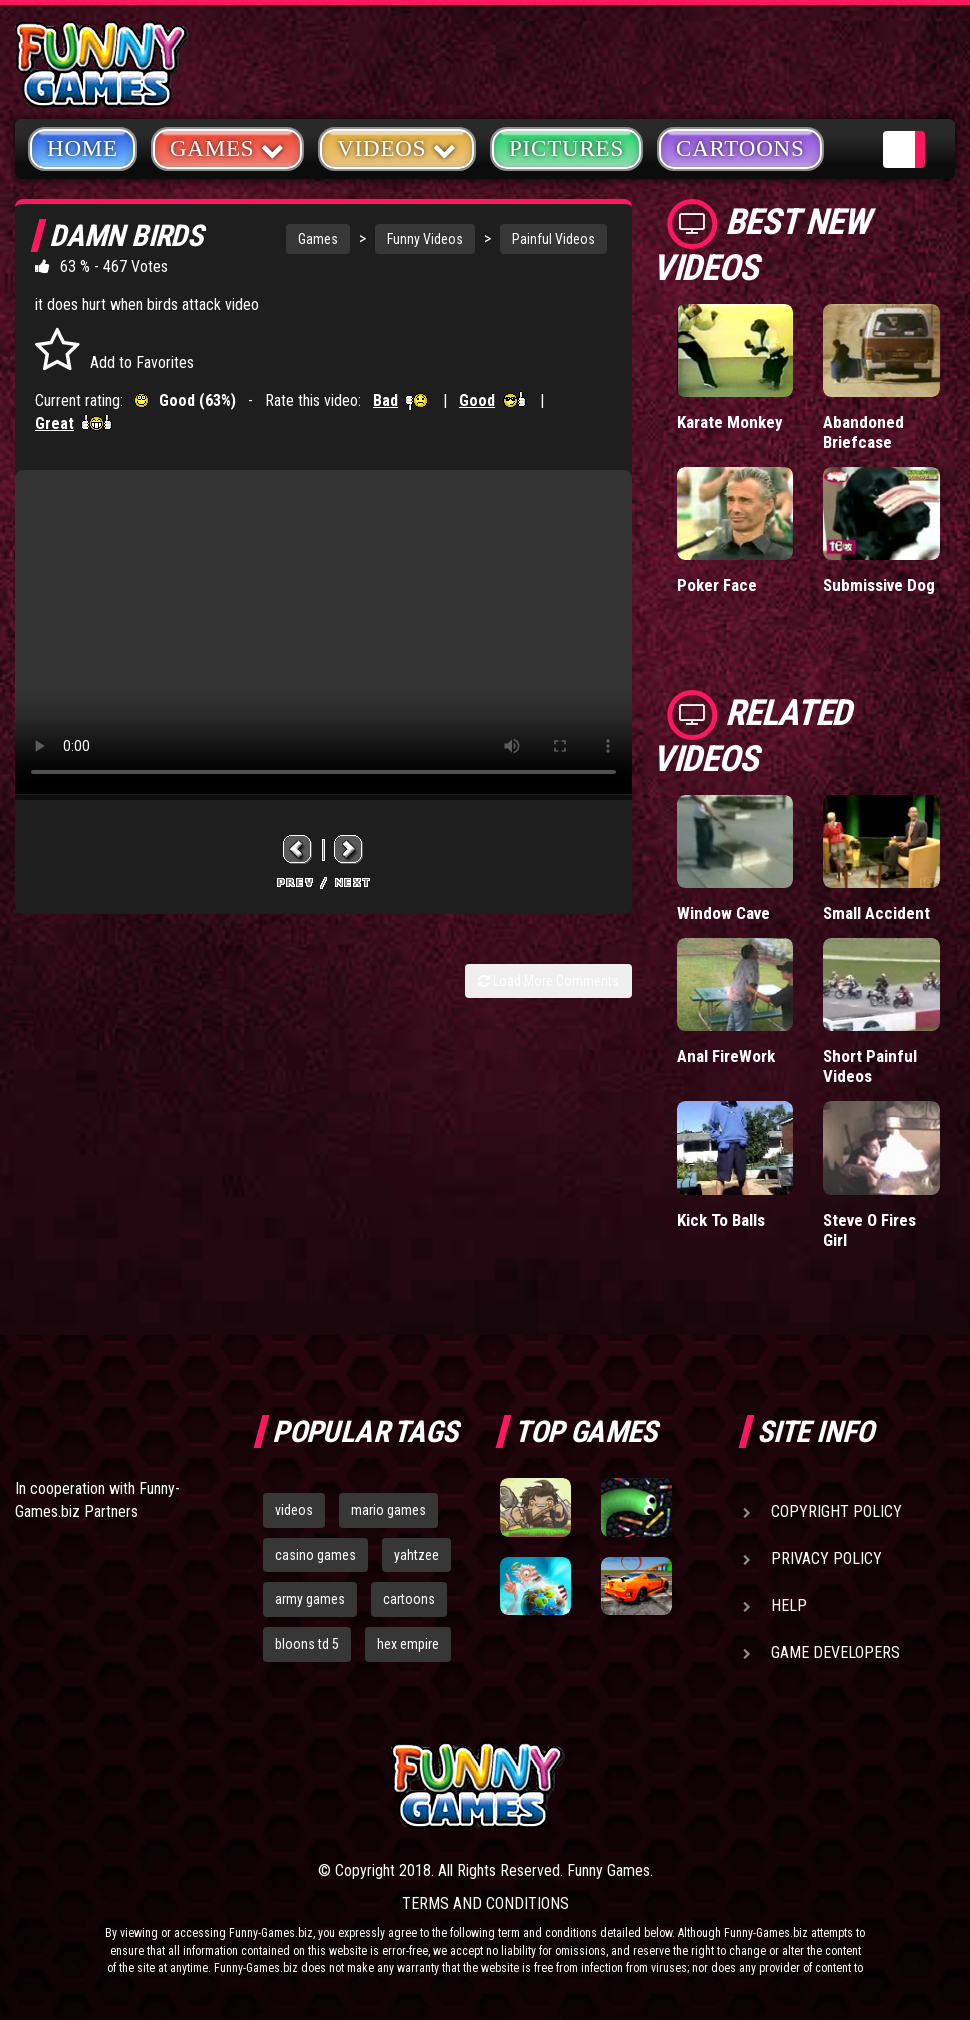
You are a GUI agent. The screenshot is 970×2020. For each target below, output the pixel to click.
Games (318, 239)
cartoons (409, 1599)
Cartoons (740, 148)
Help (789, 1605)
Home (82, 148)
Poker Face (717, 585)
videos (294, 1510)
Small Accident (876, 913)
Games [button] (227, 147)
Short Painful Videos (870, 1066)
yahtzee (416, 1555)
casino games (315, 1555)
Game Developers (835, 1652)
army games (310, 1599)
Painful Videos (553, 239)
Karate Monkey (730, 422)
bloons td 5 (307, 1644)
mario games (388, 1510)
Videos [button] (397, 147)
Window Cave (723, 913)
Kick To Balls (721, 1220)
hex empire (408, 1644)
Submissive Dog (879, 585)
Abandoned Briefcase (863, 432)
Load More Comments (548, 981)
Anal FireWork (726, 1056)
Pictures (566, 148)
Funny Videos (425, 239)
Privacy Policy (826, 1558)
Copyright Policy (836, 1511)
